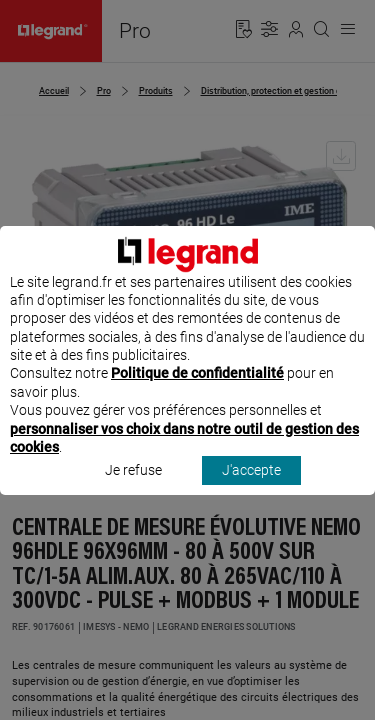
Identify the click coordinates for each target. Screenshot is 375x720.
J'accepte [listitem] (251, 489)
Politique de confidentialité (197, 392)
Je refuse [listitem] (133, 489)
